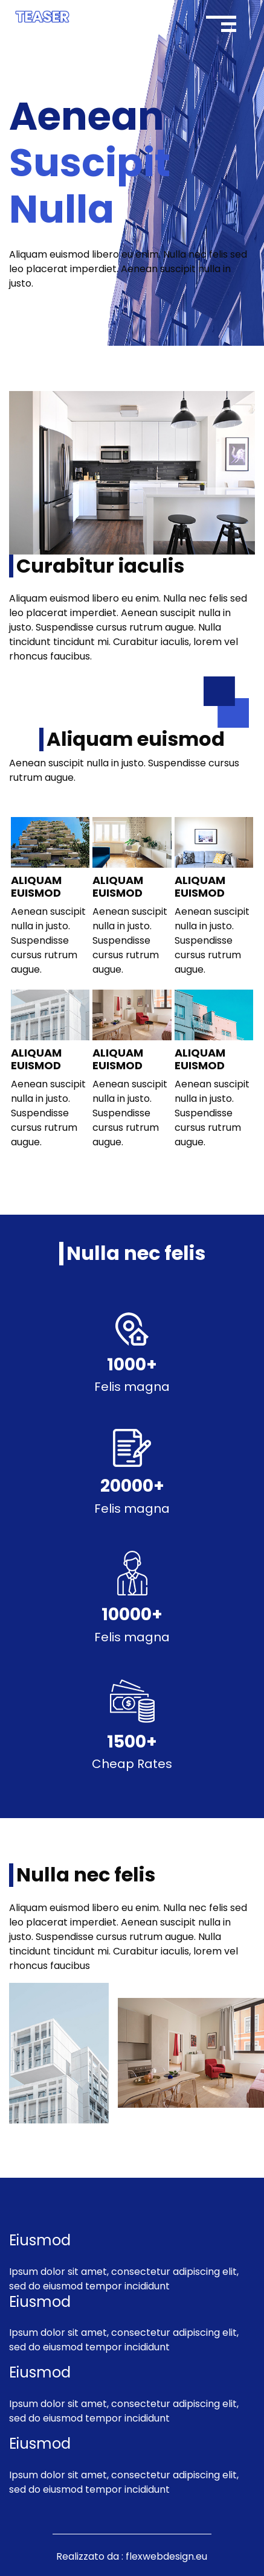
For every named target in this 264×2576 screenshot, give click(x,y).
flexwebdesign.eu (166, 2556)
